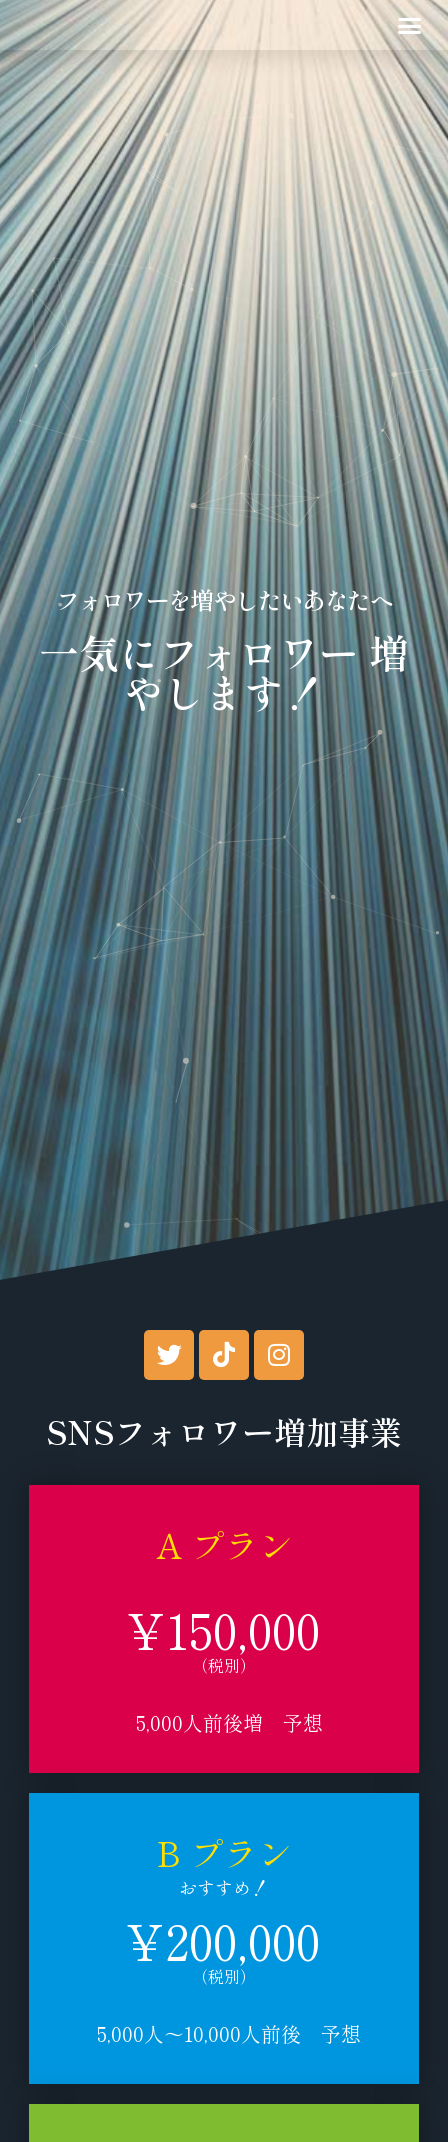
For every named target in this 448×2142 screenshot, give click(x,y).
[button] (410, 25)
